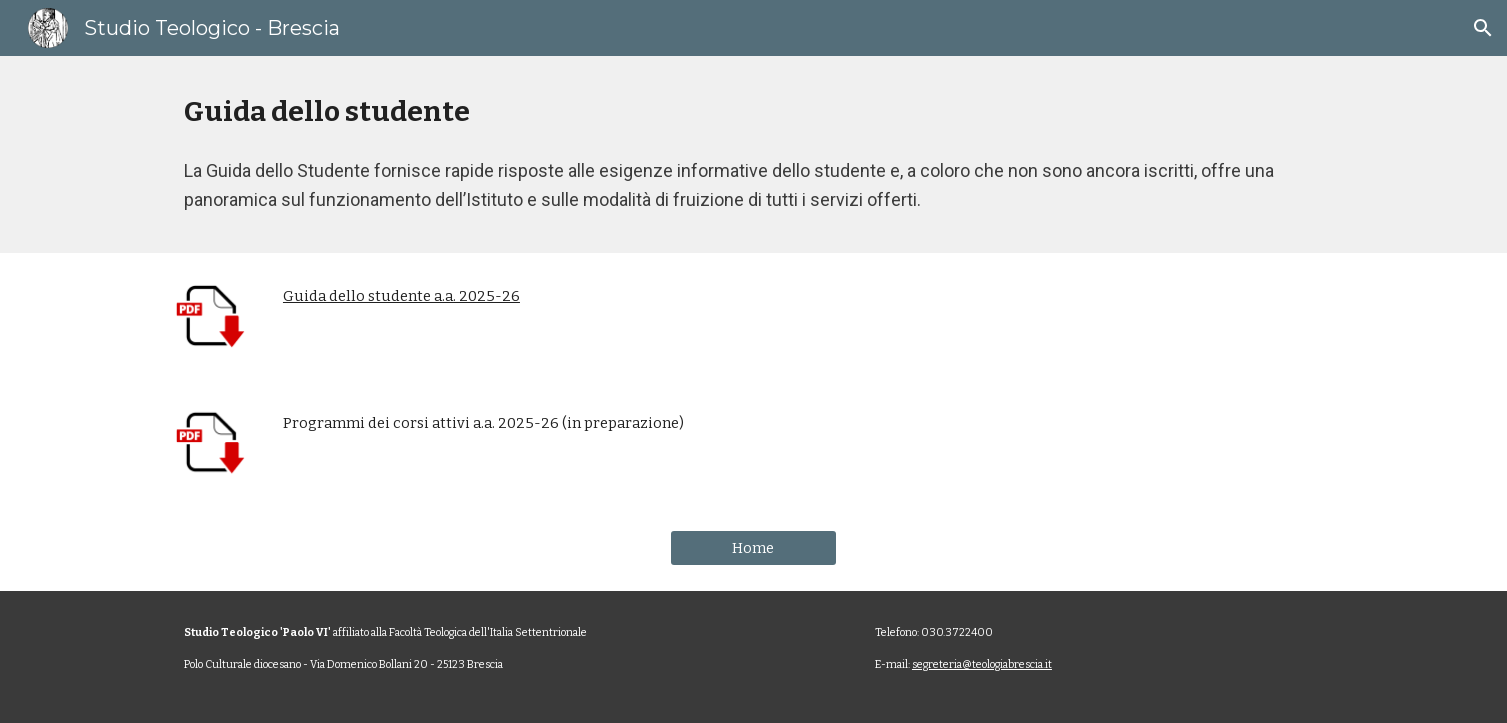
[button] (1483, 28)
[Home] (754, 548)
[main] (753, 111)
